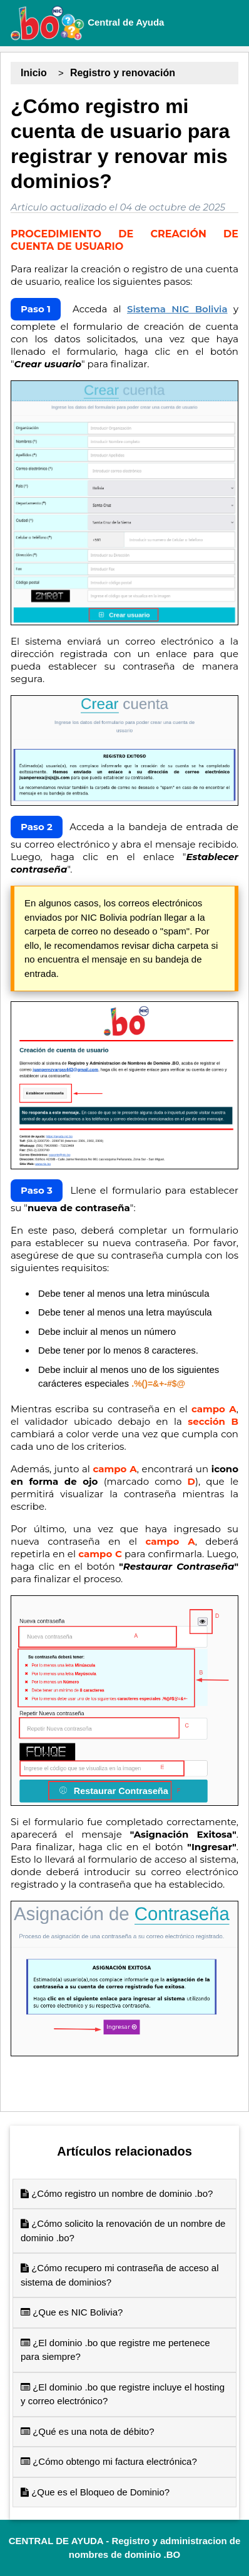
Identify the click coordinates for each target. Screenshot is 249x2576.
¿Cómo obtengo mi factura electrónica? (109, 2461)
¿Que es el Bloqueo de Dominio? (95, 2492)
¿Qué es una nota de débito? (87, 2431)
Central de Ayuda (87, 23)
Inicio (34, 72)
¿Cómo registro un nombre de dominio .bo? (117, 2193)
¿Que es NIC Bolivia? (72, 2312)
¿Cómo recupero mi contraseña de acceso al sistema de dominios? (119, 2274)
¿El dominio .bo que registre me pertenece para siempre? (115, 2349)
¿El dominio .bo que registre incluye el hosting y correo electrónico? (123, 2394)
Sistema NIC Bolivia (177, 309)
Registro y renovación (122, 72)
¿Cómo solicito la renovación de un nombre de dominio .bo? (123, 2230)
